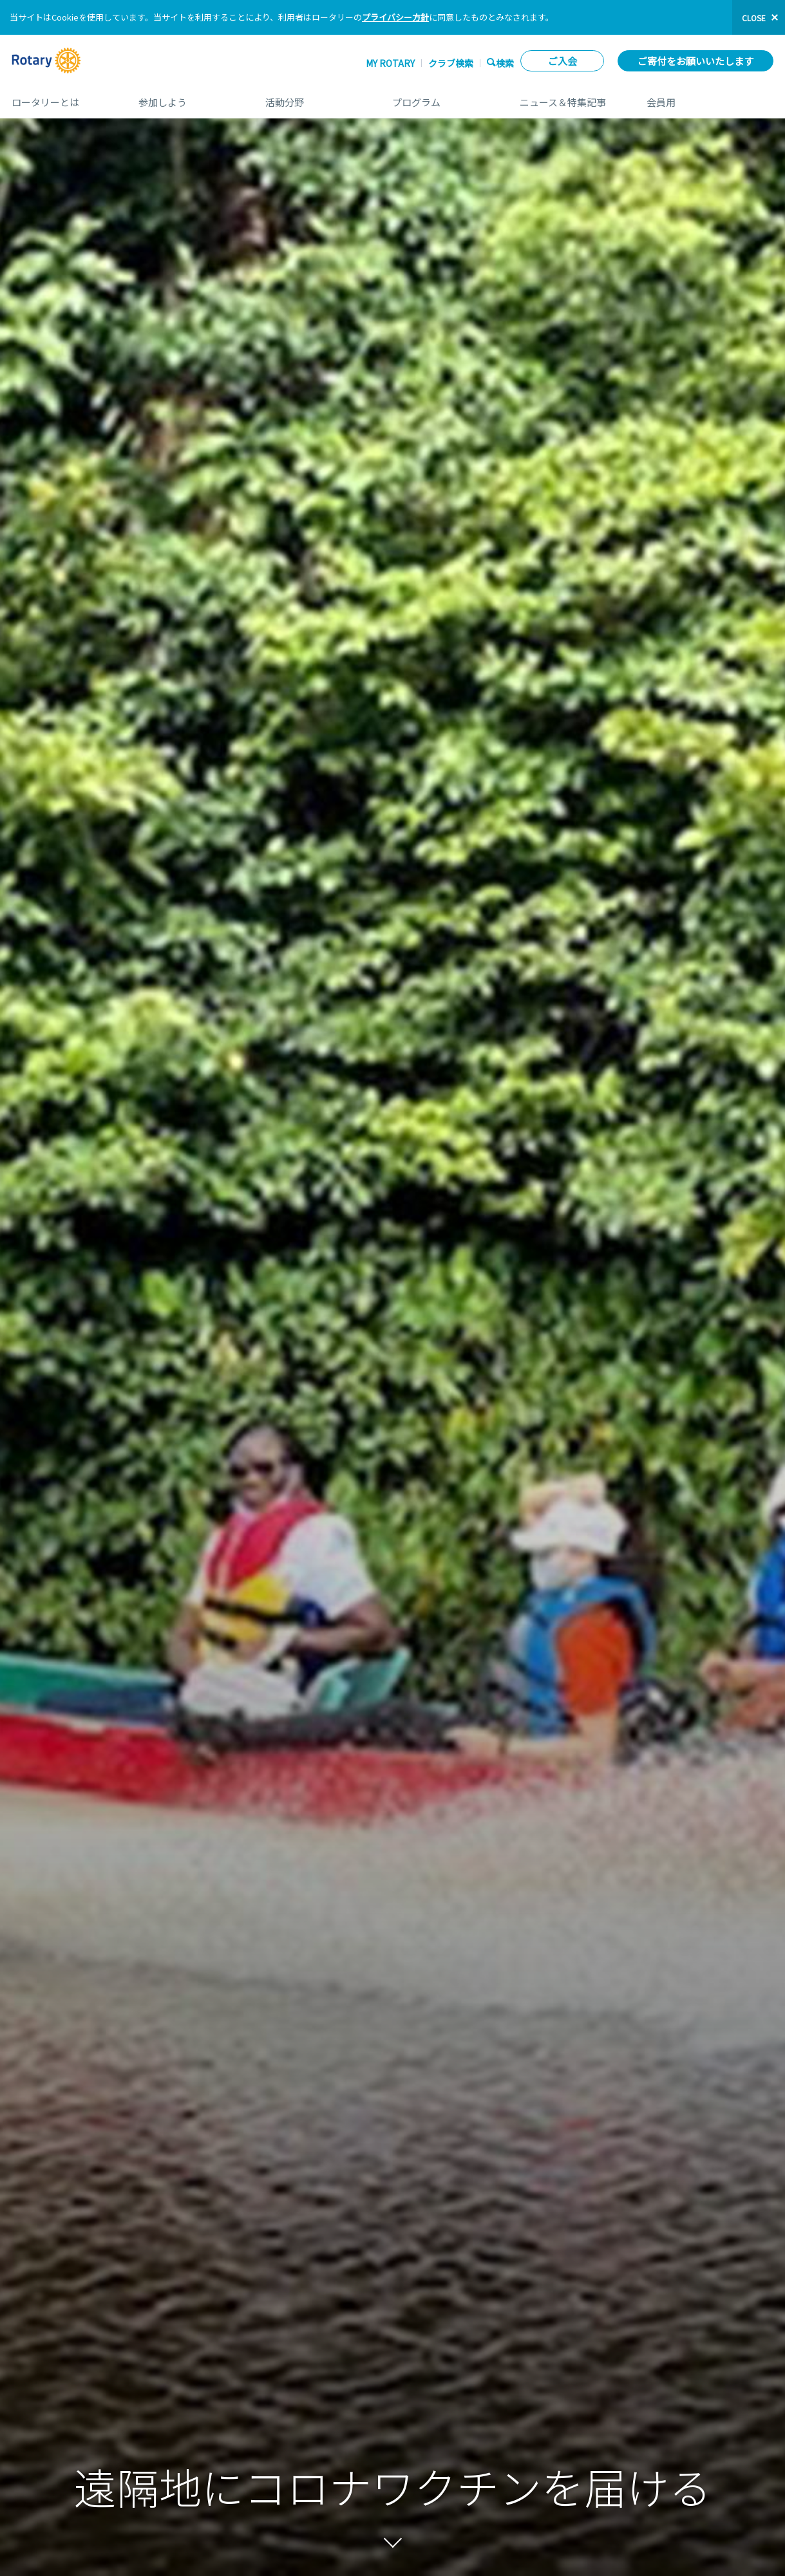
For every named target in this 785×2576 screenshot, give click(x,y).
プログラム (442, 97)
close (754, 17)
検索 (505, 63)
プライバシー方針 (395, 17)
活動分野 (315, 97)
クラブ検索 (450, 63)
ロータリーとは (62, 97)
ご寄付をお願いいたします (695, 61)
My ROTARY (390, 63)
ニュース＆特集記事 (570, 97)
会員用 (710, 97)
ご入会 (562, 61)
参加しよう (189, 97)
